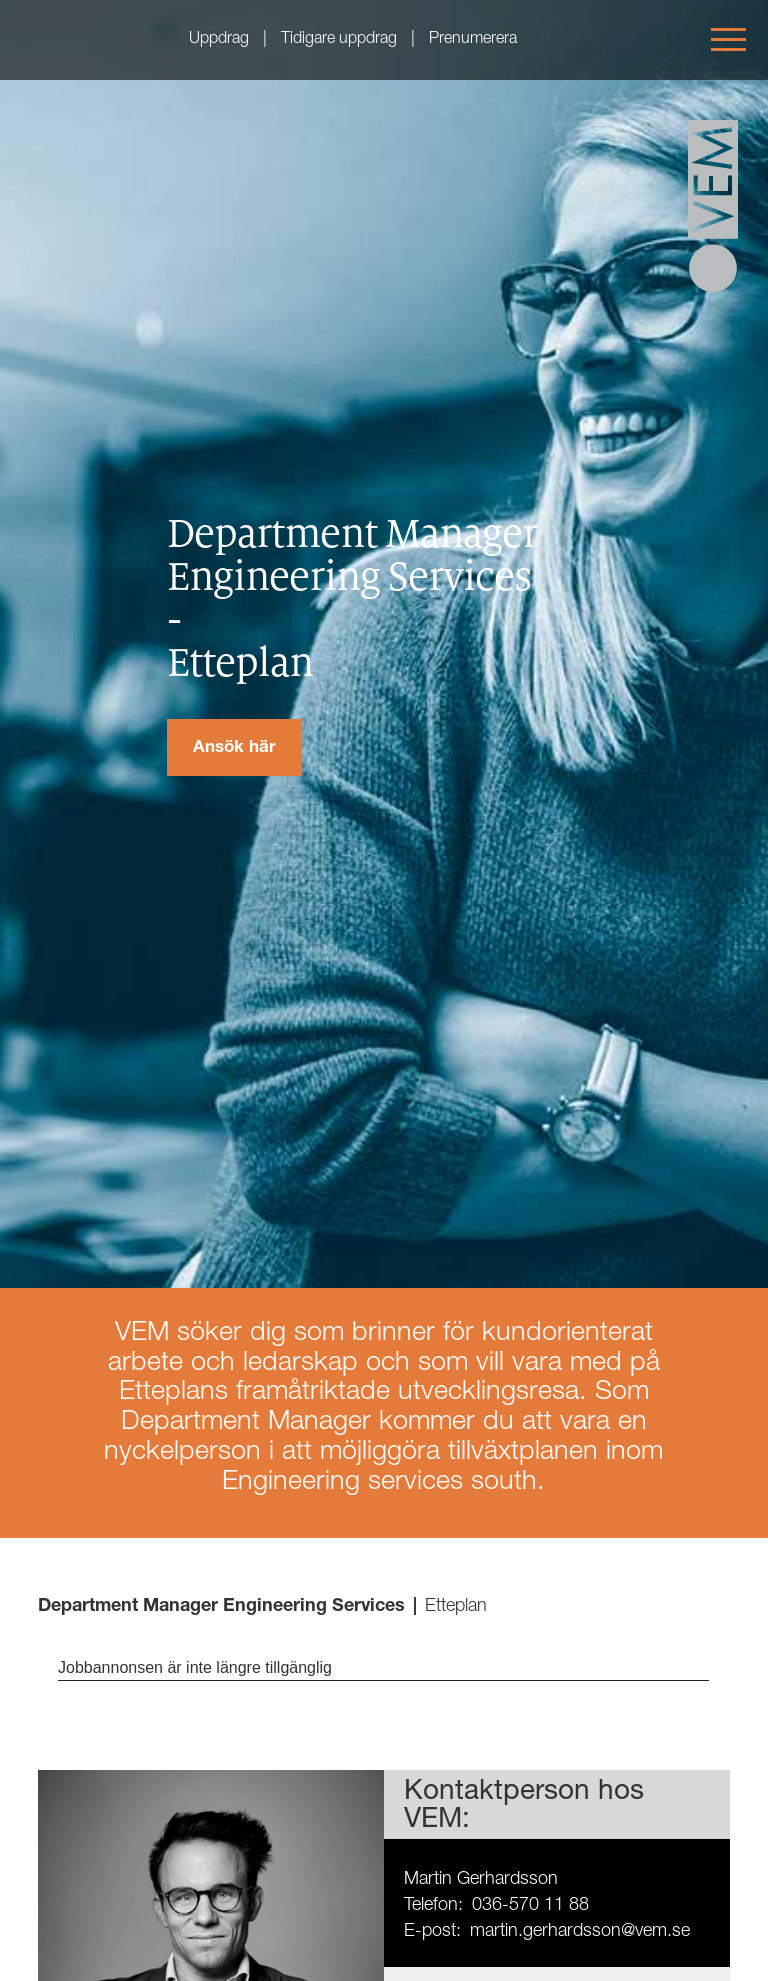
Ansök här (234, 748)
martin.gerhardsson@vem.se (580, 1932)
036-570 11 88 (530, 1906)
